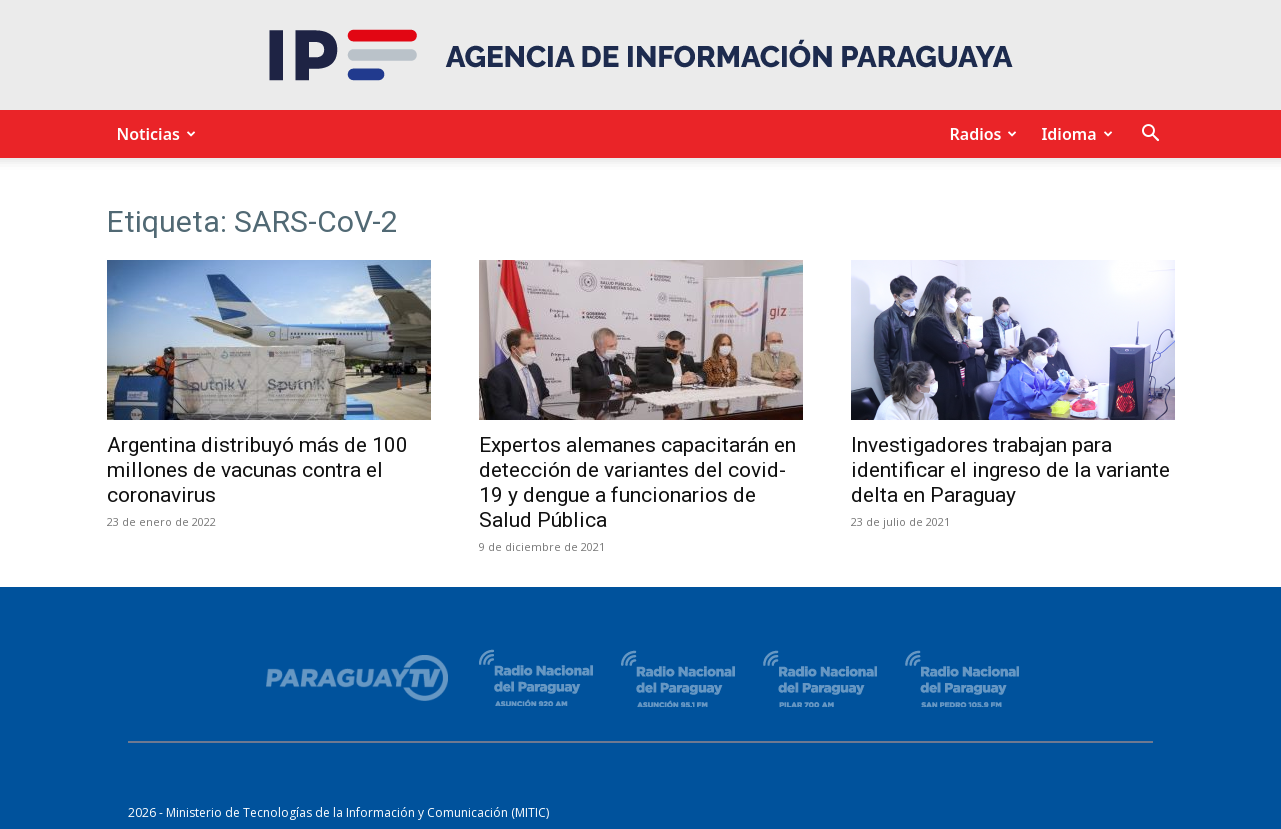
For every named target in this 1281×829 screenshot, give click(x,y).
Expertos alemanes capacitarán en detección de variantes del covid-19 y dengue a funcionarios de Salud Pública (637, 482)
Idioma (1073, 134)
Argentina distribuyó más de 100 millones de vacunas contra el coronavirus (257, 470)
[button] (1151, 135)
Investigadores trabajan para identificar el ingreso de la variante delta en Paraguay (1010, 470)
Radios (980, 134)
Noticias (153, 134)
